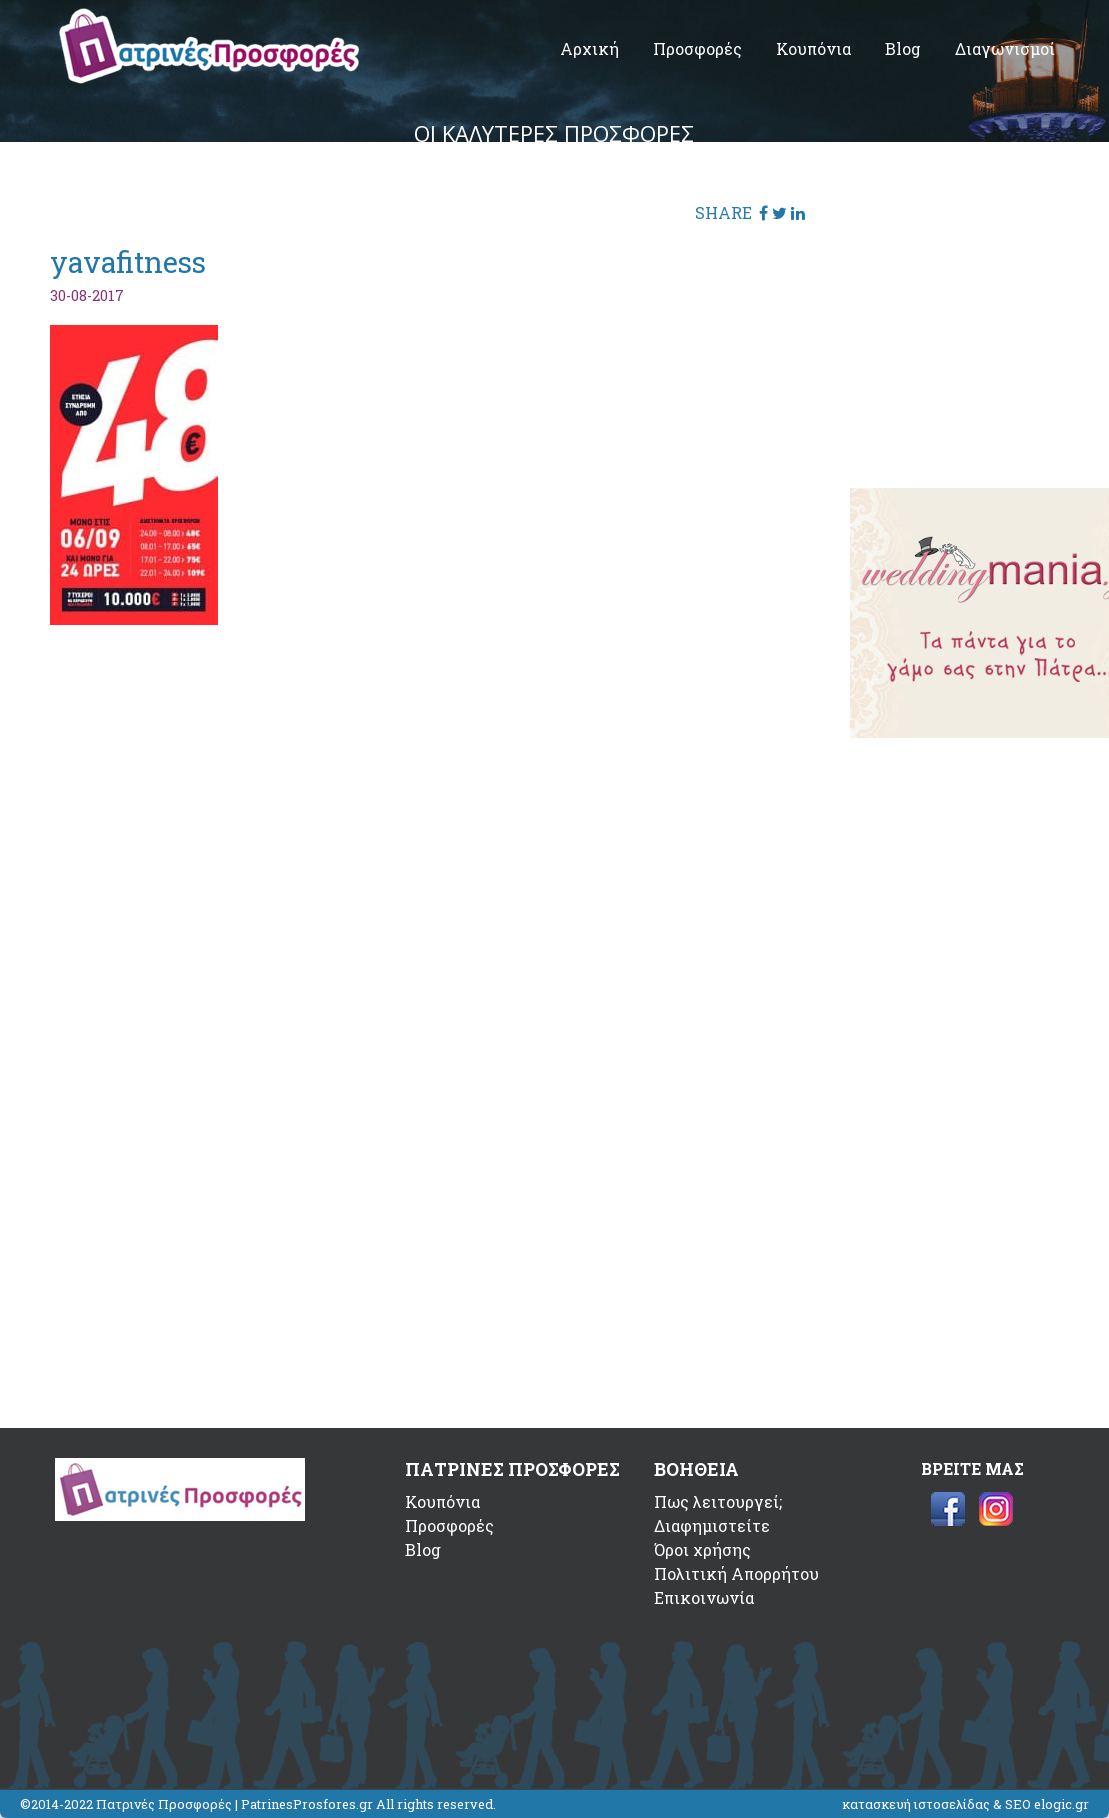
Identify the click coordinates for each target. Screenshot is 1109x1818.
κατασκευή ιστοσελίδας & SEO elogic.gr (965, 1804)
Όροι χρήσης (702, 1549)
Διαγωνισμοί (1005, 48)
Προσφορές (697, 48)
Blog (903, 48)
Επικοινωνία (704, 1597)
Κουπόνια (813, 48)
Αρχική (589, 48)
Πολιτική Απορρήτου (736, 1573)
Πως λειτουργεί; (718, 1501)
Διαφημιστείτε (712, 1525)
